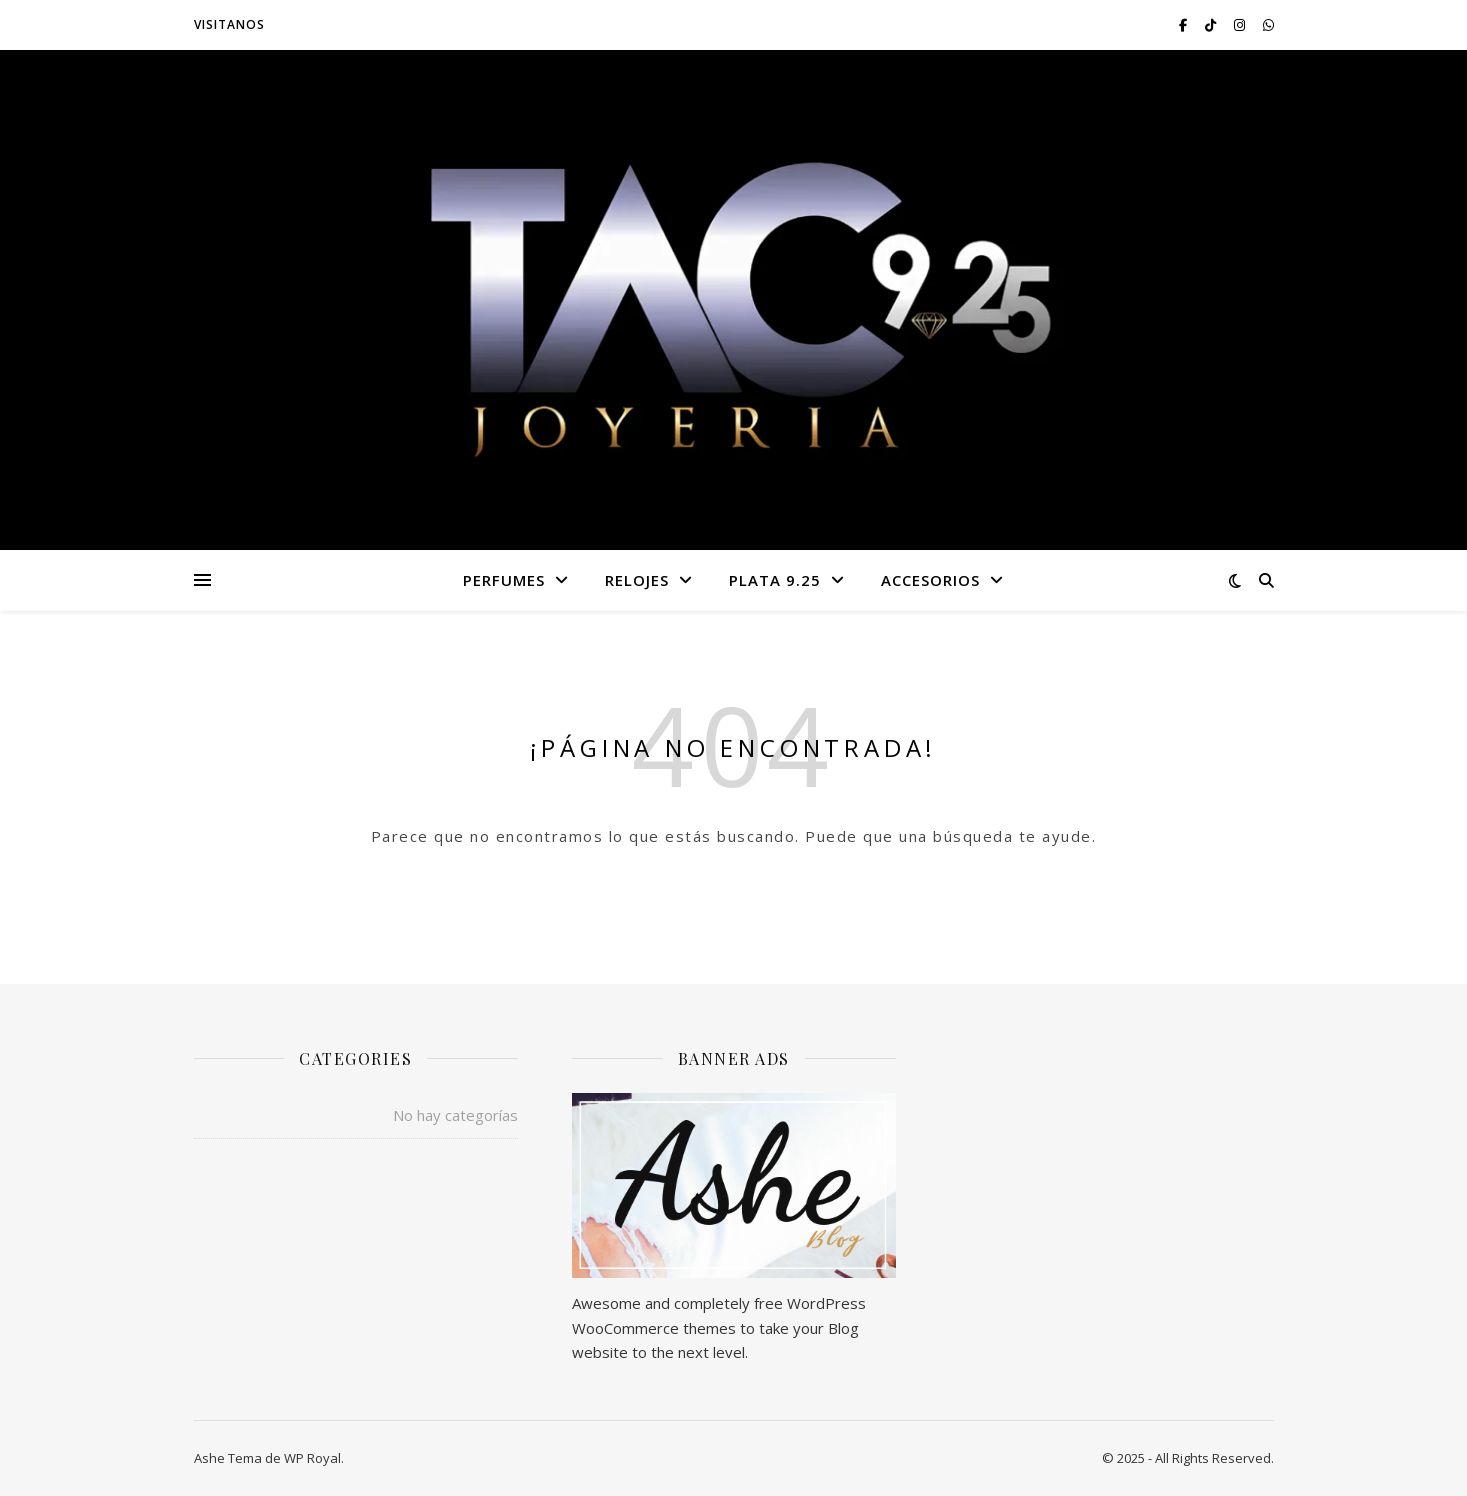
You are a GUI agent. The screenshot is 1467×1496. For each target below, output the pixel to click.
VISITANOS (229, 24)
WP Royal (312, 1458)
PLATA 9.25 (775, 580)
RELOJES (637, 580)
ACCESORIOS (930, 580)
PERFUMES (504, 580)
